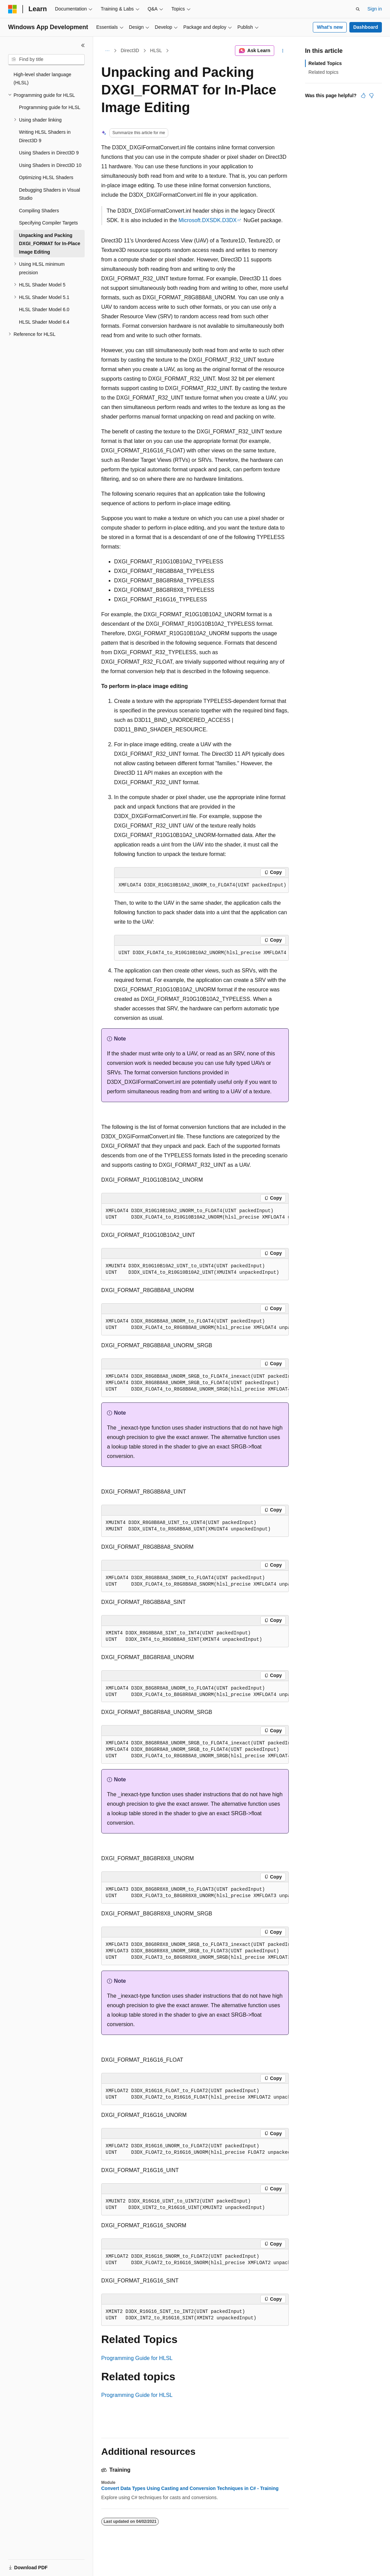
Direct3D (130, 50)
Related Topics (325, 63)
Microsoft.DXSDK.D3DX (207, 220)
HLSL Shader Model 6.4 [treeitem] (44, 322)
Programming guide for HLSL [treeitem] (49, 107)
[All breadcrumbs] (107, 50)
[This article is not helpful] (371, 95)
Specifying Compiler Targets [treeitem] (48, 223)
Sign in (374, 9)
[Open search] (358, 9)
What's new (330, 27)
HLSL (156, 50)
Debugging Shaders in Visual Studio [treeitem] (49, 194)
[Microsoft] (12, 9)
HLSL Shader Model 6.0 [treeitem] (44, 309)
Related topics (323, 72)
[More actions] (283, 50)
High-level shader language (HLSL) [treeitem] (42, 79)
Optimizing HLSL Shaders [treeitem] (46, 177)
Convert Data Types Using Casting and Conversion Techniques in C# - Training (190, 2488)
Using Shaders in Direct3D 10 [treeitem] (50, 165)
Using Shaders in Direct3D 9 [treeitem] (49, 152)
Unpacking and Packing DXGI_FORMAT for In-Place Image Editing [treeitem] (49, 244)
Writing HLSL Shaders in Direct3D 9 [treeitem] (45, 136)
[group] (201, 953)
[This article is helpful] (363, 95)
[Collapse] (83, 45)
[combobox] (46, 59)
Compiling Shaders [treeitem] (39, 210)
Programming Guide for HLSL (137, 2358)
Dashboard (365, 27)
